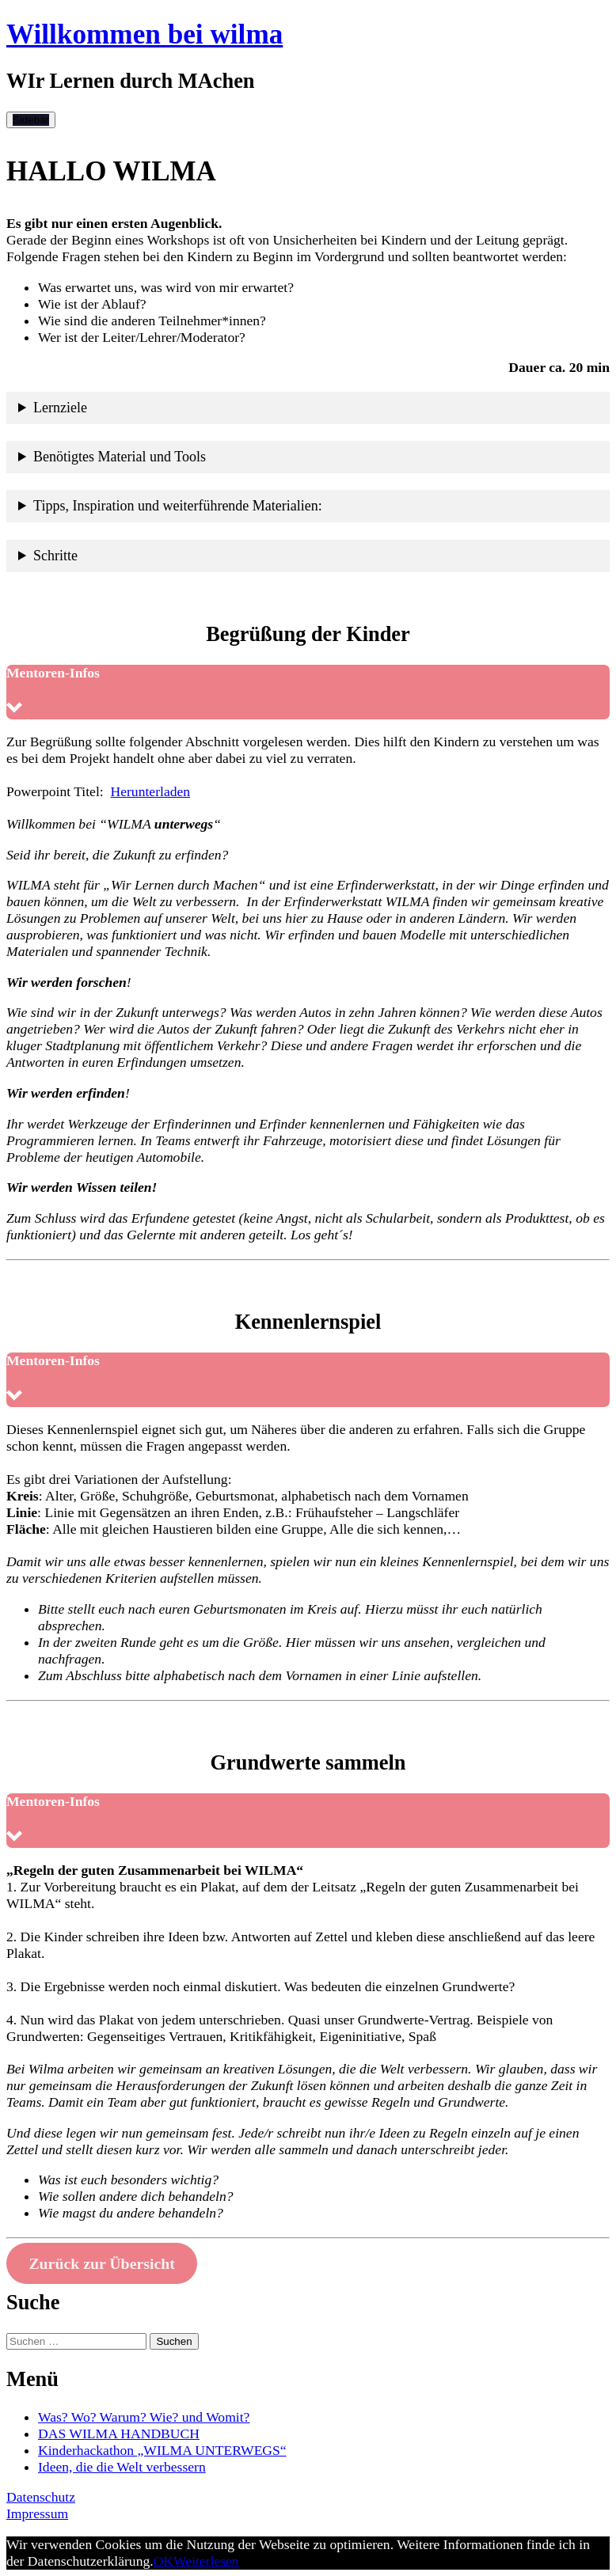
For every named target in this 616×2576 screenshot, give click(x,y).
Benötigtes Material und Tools (119, 457)
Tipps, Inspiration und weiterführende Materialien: (177, 506)
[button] (308, 692)
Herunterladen (151, 791)
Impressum (37, 2513)
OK (163, 2561)
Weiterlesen (206, 2561)
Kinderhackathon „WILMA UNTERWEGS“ (162, 2450)
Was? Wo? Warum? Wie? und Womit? (143, 2417)
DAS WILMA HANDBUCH (119, 2433)
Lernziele (60, 407)
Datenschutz (40, 2497)
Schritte (55, 555)
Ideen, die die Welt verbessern (122, 2467)
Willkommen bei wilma (144, 34)
